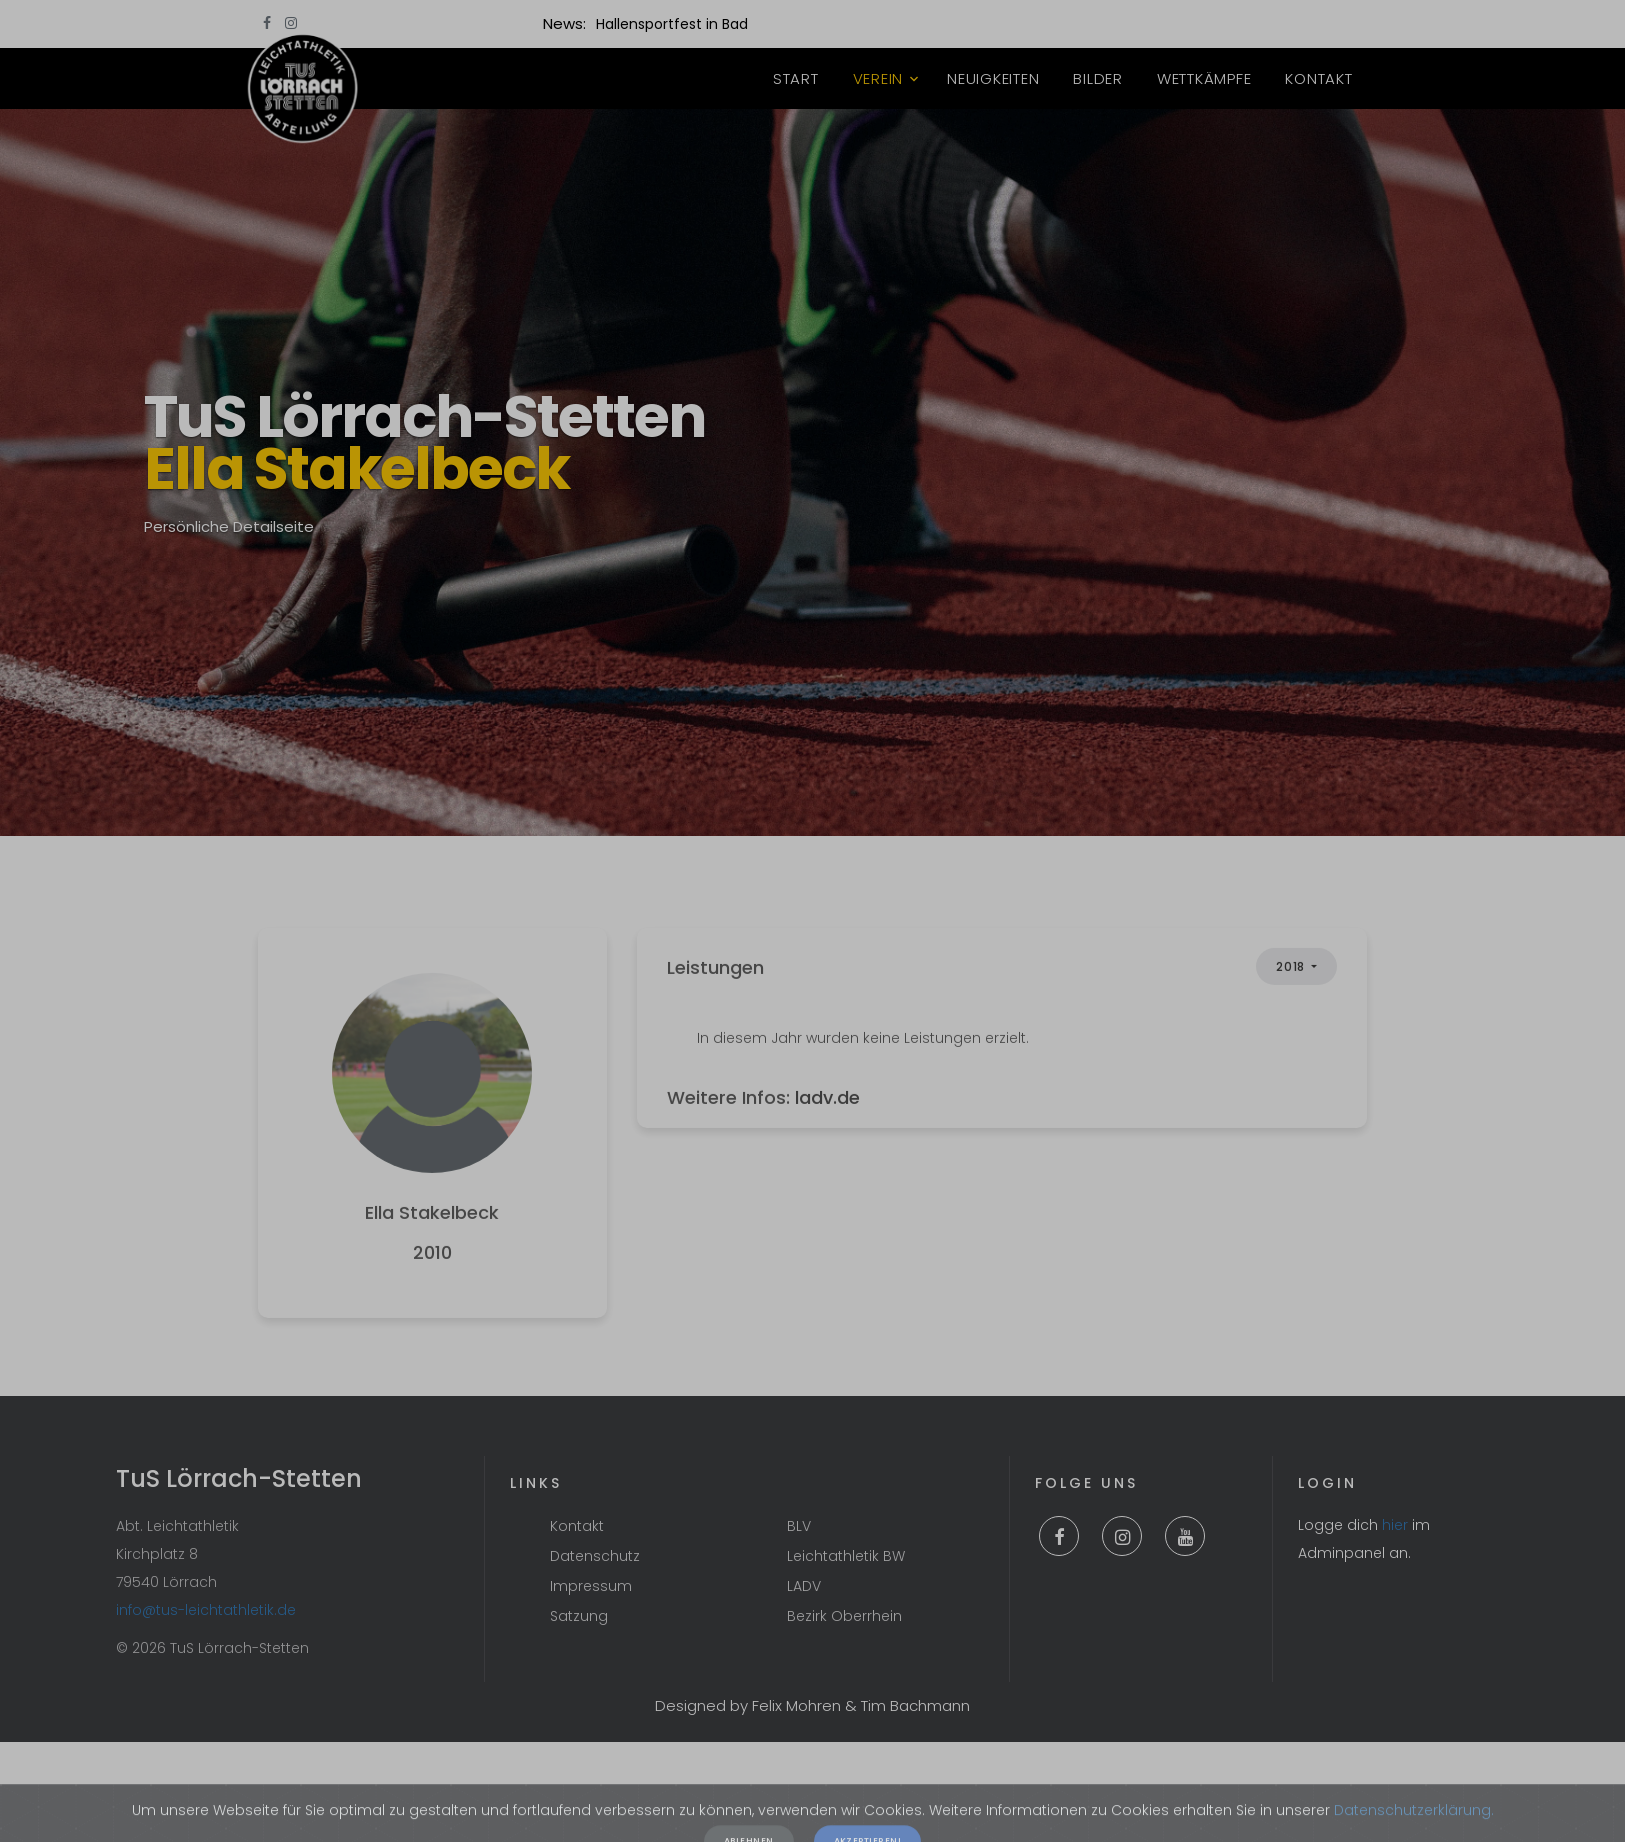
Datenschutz (595, 1556)
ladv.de (827, 1143)
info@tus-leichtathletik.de (206, 1610)
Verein (878, 78)
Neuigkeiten (993, 78)
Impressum (591, 1586)
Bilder (1098, 78)
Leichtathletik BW (846, 1556)
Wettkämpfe (1204, 78)
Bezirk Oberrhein (844, 1616)
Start (796, 78)
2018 (1292, 1013)
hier (1395, 1525)
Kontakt (1318, 78)
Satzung (579, 1616)
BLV (799, 1526)
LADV (804, 1586)
